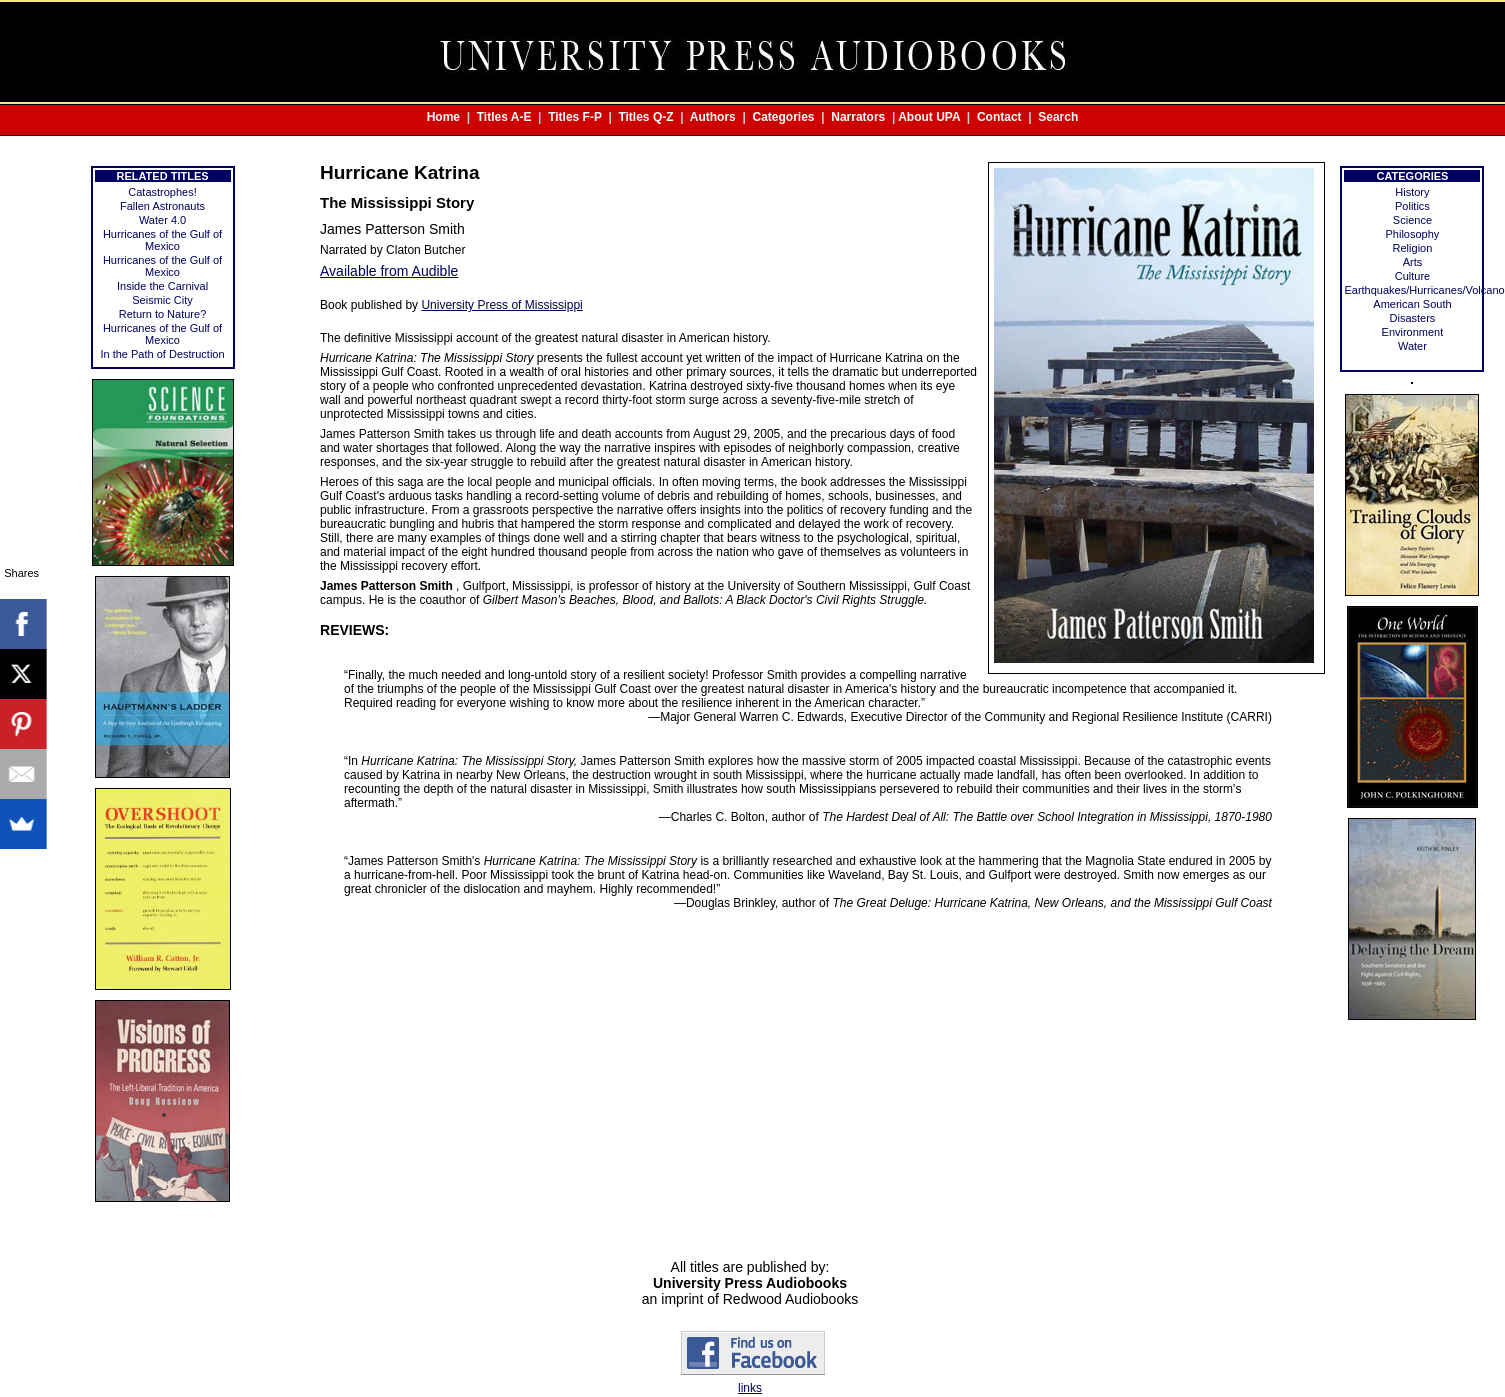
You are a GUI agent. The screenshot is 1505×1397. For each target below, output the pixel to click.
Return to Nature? (162, 314)
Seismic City (162, 300)
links (750, 1388)
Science (1412, 220)
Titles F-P (575, 117)
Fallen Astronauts (162, 206)
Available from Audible (389, 271)
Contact (999, 117)
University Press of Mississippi (501, 305)
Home (443, 117)
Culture (1412, 276)
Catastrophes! (162, 192)
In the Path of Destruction (162, 354)
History (1412, 192)
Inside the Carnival (162, 286)
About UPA (929, 117)
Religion (1413, 248)
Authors (713, 117)
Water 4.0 (162, 220)
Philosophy (1413, 234)
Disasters (1413, 318)
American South (1412, 304)
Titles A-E (504, 117)
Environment (1413, 332)
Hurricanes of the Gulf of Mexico (162, 240)
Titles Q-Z (645, 117)
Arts (1413, 262)
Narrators (858, 117)
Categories (784, 117)
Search (1058, 117)
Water (1412, 346)
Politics (1412, 206)
